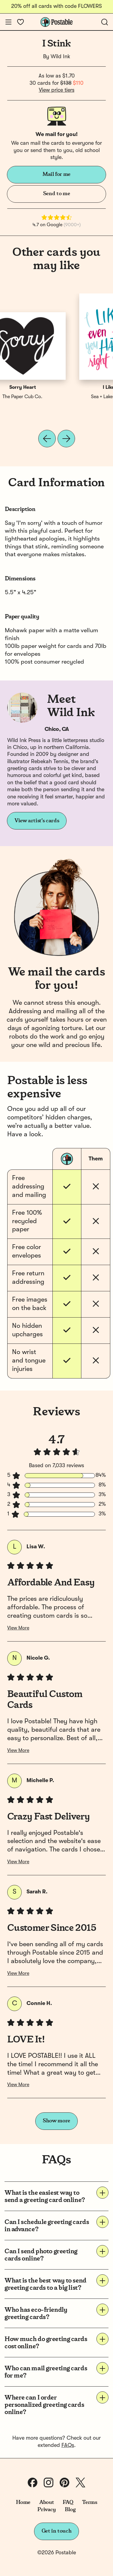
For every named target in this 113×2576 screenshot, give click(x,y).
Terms (89, 2502)
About (46, 2502)
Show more (56, 2121)
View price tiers (56, 90)
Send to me (56, 193)
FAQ (68, 2502)
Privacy (46, 2509)
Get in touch (57, 2531)
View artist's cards (36, 820)
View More (18, 1628)
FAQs (67, 2445)
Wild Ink (60, 56)
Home (23, 2502)
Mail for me (56, 174)
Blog (70, 2509)
